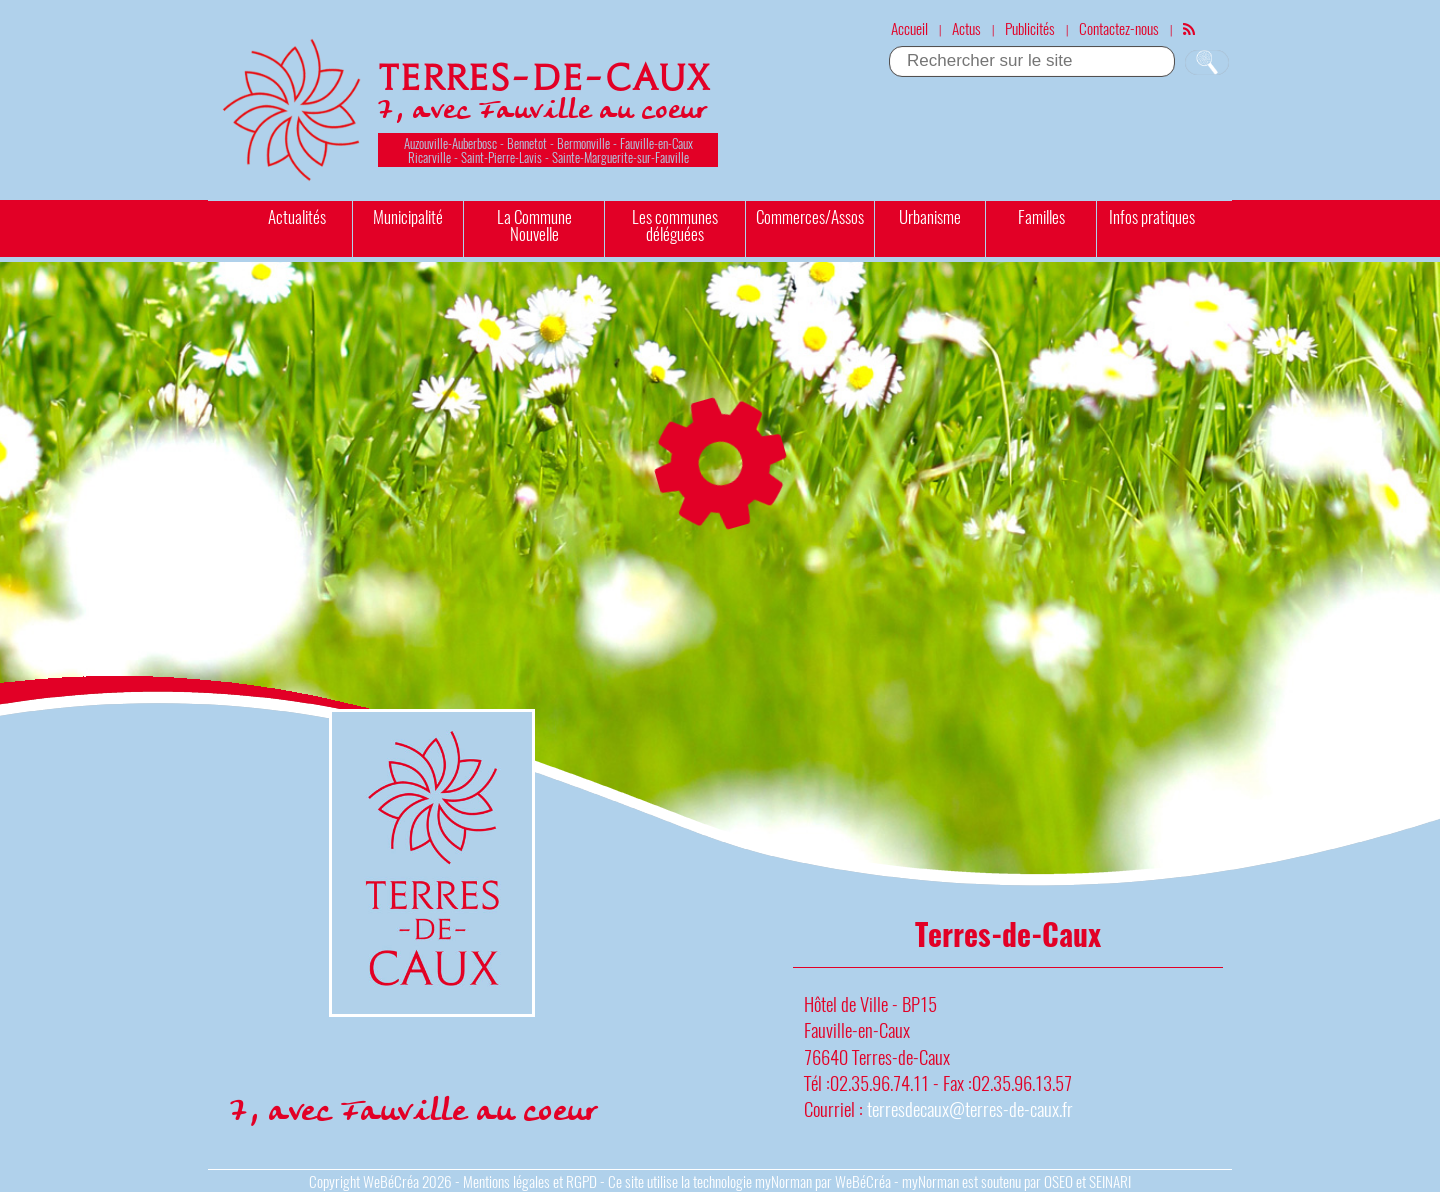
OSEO (1058, 1181)
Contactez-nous (1119, 28)
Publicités (1030, 28)
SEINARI (1110, 1181)
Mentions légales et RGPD (530, 1181)
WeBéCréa (391, 1181)
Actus (966, 28)
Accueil (909, 28)
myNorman (783, 1181)
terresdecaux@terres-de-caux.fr (970, 1108)
